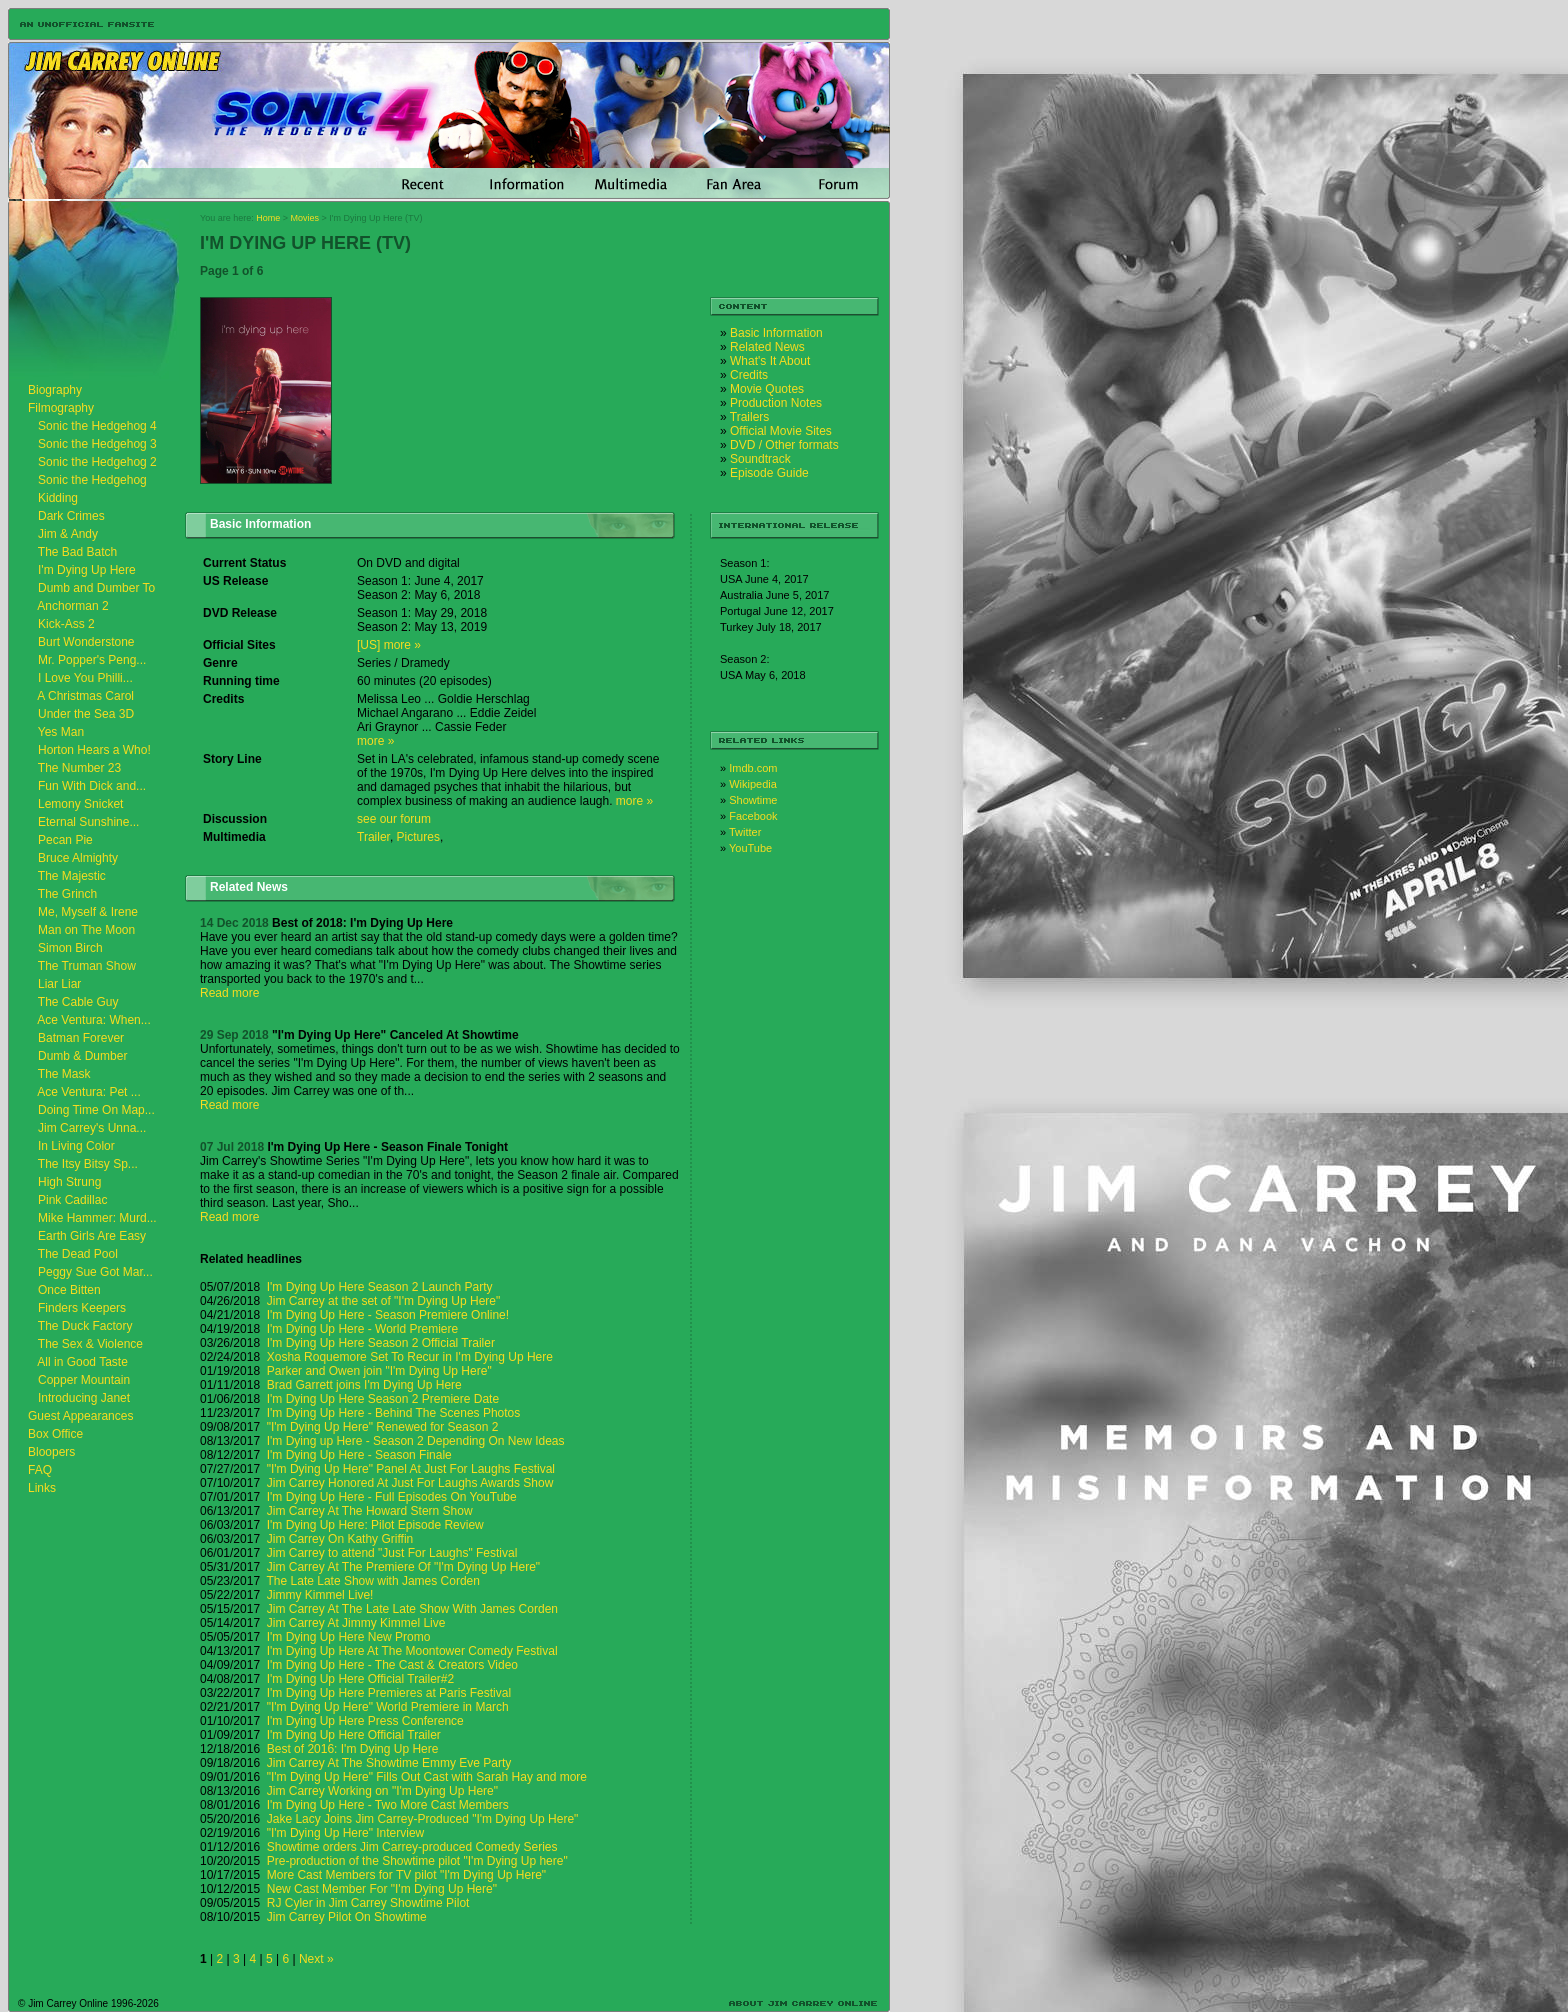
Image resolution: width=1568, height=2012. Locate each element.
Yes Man (61, 732)
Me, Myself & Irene (88, 912)
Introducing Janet (84, 1398)
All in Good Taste (82, 1362)
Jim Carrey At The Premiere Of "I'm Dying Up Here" (403, 1567)
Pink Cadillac (72, 1200)
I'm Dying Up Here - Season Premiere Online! (388, 1315)
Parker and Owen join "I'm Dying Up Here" (379, 1371)
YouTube (750, 848)
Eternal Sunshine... (88, 822)
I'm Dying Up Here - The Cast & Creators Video (392, 1665)
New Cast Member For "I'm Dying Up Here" (382, 1889)
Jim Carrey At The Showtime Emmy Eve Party (389, 1763)
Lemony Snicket (80, 804)
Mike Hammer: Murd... (97, 1218)
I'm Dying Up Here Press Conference (365, 1721)
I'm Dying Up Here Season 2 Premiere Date (383, 1399)
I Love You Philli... (85, 678)
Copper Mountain (84, 1380)
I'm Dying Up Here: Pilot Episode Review (375, 1525)
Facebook (753, 816)
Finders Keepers (82, 1308)
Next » (316, 1959)
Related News (767, 347)
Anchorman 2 (72, 606)
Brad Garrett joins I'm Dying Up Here (364, 1385)
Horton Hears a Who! (94, 750)
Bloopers (51, 1452)
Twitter (745, 832)
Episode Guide (769, 473)
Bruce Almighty (78, 858)
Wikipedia (753, 784)
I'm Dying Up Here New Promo (349, 1637)
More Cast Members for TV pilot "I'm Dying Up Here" (406, 1875)
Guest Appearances (80, 1416)
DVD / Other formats (784, 445)
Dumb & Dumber (82, 1056)
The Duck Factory (85, 1326)
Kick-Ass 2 (66, 624)
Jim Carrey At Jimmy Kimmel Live (356, 1623)
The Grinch (67, 894)
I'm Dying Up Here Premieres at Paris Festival (389, 1693)
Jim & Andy (68, 534)
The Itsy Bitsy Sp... (88, 1164)
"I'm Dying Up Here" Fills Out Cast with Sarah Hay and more (427, 1777)
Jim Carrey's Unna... (92, 1128)
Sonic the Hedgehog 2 (97, 462)
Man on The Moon (86, 930)
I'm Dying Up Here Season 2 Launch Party (380, 1287)
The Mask (64, 1074)
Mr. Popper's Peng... (92, 660)
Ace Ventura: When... (93, 1020)
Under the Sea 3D (86, 714)
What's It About (770, 361)
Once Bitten (69, 1290)
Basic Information (776, 333)
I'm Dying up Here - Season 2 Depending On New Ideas (416, 1441)
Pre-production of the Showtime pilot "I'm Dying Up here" (417, 1861)
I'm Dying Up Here (87, 570)
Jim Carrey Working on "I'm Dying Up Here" (382, 1791)
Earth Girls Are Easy (92, 1236)
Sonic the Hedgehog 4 (97, 426)
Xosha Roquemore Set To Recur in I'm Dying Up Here (410, 1357)
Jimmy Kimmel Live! (320, 1595)
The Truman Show (87, 966)
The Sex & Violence (90, 1344)
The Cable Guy (78, 1002)
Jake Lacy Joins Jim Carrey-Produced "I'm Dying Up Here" (423, 1819)
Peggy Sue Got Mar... (95, 1272)
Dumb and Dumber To (96, 588)
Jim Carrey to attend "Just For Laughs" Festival (392, 1553)
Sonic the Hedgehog (92, 480)
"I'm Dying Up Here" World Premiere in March (388, 1707)
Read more (229, 993)
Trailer (373, 837)
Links (42, 1488)
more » (402, 645)
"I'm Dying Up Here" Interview (346, 1833)
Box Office (55, 1434)
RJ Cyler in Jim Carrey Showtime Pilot (368, 1903)
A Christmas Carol (85, 696)
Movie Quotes (767, 389)
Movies (305, 218)
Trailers (750, 417)
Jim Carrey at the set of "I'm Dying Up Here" (384, 1301)
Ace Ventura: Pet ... (88, 1092)
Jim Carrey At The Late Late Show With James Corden (412, 1609)
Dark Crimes (71, 516)
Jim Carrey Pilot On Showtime (347, 1917)
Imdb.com (753, 768)
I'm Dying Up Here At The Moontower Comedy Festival (412, 1651)
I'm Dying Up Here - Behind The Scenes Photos (394, 1413)
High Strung (69, 1182)
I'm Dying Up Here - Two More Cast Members (388, 1805)
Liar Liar (59, 984)
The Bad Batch (77, 552)
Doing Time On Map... (96, 1110)
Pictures (418, 837)
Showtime (753, 800)
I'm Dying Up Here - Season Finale (359, 1455)
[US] (368, 645)
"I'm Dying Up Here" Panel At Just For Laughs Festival (411, 1469)
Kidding (58, 498)
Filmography (61, 408)
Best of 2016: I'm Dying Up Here (353, 1749)
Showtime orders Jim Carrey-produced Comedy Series (412, 1847)
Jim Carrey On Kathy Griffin (340, 1539)
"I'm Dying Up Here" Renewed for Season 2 (383, 1427)
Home (268, 218)
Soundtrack (760, 459)
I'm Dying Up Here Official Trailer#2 (360, 1679)
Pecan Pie (65, 840)
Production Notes (776, 403)
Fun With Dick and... (92, 786)
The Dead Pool (78, 1254)
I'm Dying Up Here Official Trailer (354, 1735)
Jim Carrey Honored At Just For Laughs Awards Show (410, 1483)
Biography (55, 390)
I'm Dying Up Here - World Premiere (362, 1329)
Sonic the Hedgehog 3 (97, 444)
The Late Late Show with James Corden (373, 1581)
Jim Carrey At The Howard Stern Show (370, 1511)
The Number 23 (79, 768)
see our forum (394, 819)
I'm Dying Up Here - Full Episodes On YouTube (392, 1497)
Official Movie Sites (781, 431)
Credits (749, 375)
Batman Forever (81, 1038)
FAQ (40, 1470)
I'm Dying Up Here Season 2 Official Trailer (381, 1343)
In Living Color (76, 1146)
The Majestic (72, 876)
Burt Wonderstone (86, 642)
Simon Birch (70, 948)
